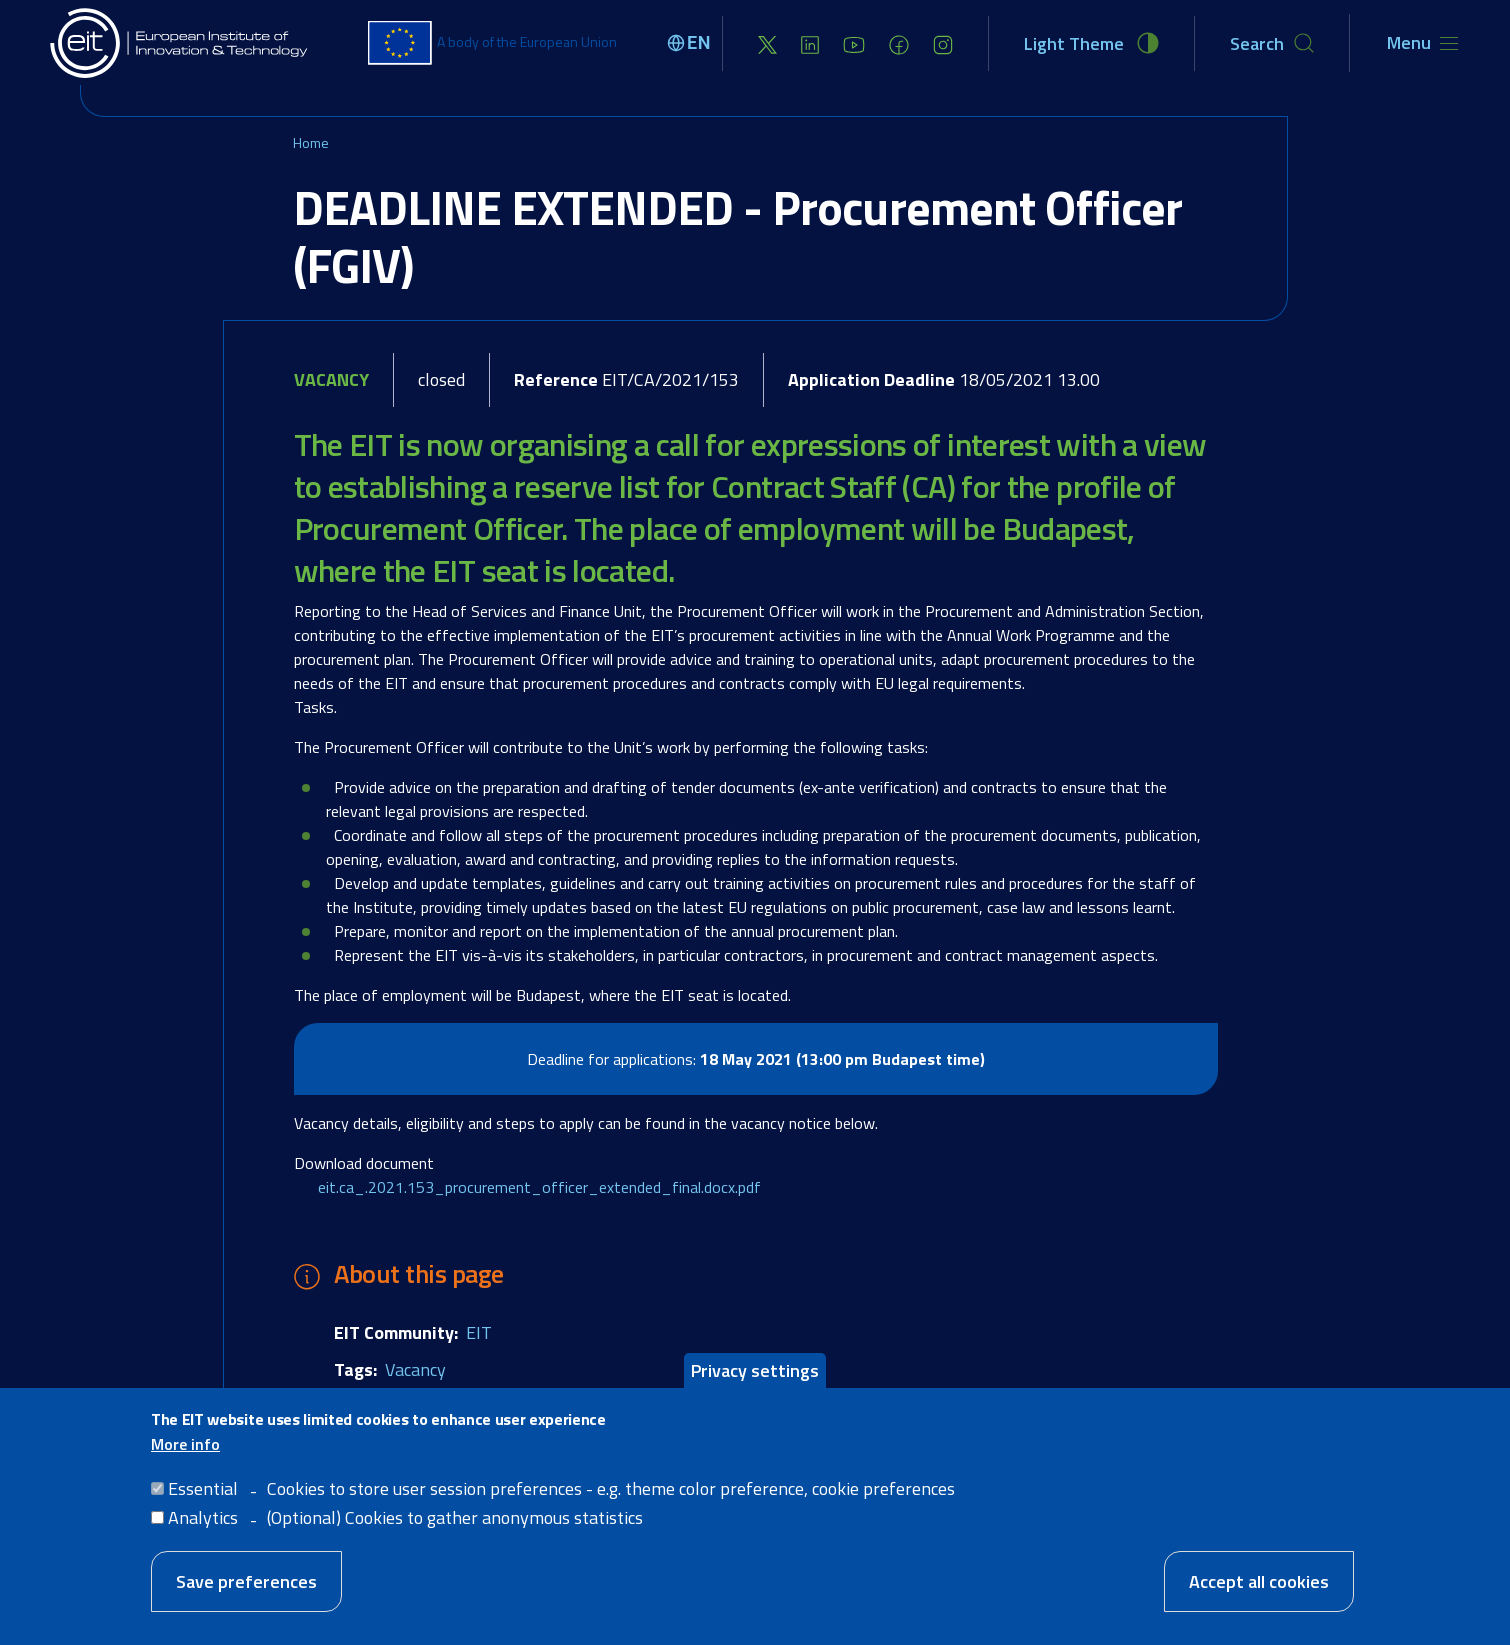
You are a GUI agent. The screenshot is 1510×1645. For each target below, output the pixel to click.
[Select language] (692, 43)
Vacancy (415, 1369)
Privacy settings (755, 1370)
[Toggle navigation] (1422, 43)
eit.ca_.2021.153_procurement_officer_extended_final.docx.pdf (539, 1187)
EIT (479, 1332)
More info (185, 1444)
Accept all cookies (1259, 1581)
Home (311, 142)
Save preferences (246, 1581)
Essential (203, 1488)
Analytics (203, 1517)
